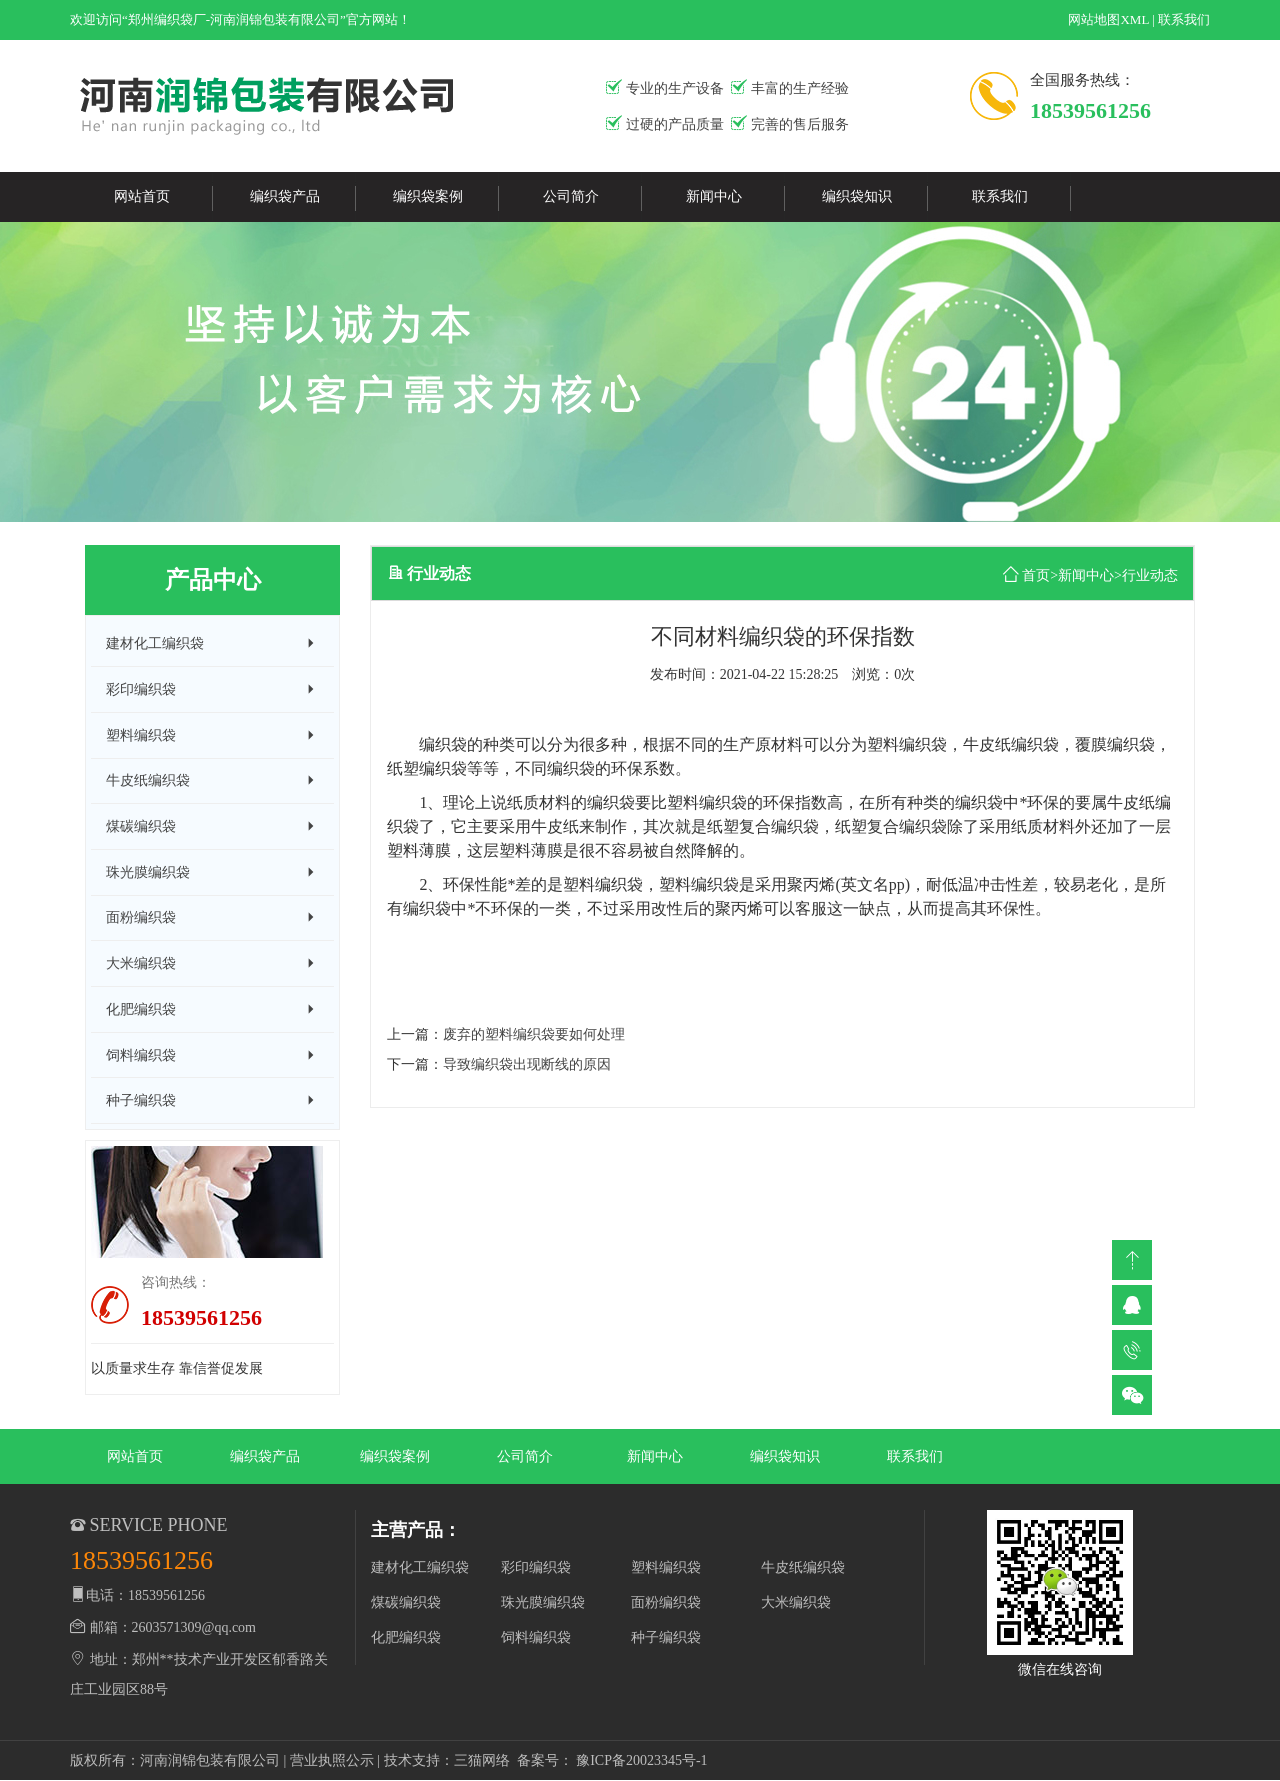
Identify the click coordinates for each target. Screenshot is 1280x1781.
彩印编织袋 (536, 1567)
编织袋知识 (857, 196)
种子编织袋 (666, 1637)
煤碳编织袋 (406, 1602)
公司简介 (571, 196)
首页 (1036, 575)
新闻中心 (714, 196)
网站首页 (142, 196)
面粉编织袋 (666, 1602)
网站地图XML (1108, 19)
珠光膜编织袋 (543, 1602)
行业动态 (1150, 575)
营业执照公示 (332, 1760)
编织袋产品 (285, 196)
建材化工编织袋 (420, 1567)
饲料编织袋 (536, 1637)
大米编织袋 (796, 1602)
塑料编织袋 (666, 1567)
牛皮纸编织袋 (803, 1567)
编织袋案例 (428, 196)
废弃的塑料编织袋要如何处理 (534, 1034)
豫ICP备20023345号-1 (641, 1760)
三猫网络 (482, 1760)
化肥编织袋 (406, 1637)
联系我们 (1184, 19)
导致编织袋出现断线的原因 (527, 1064)
